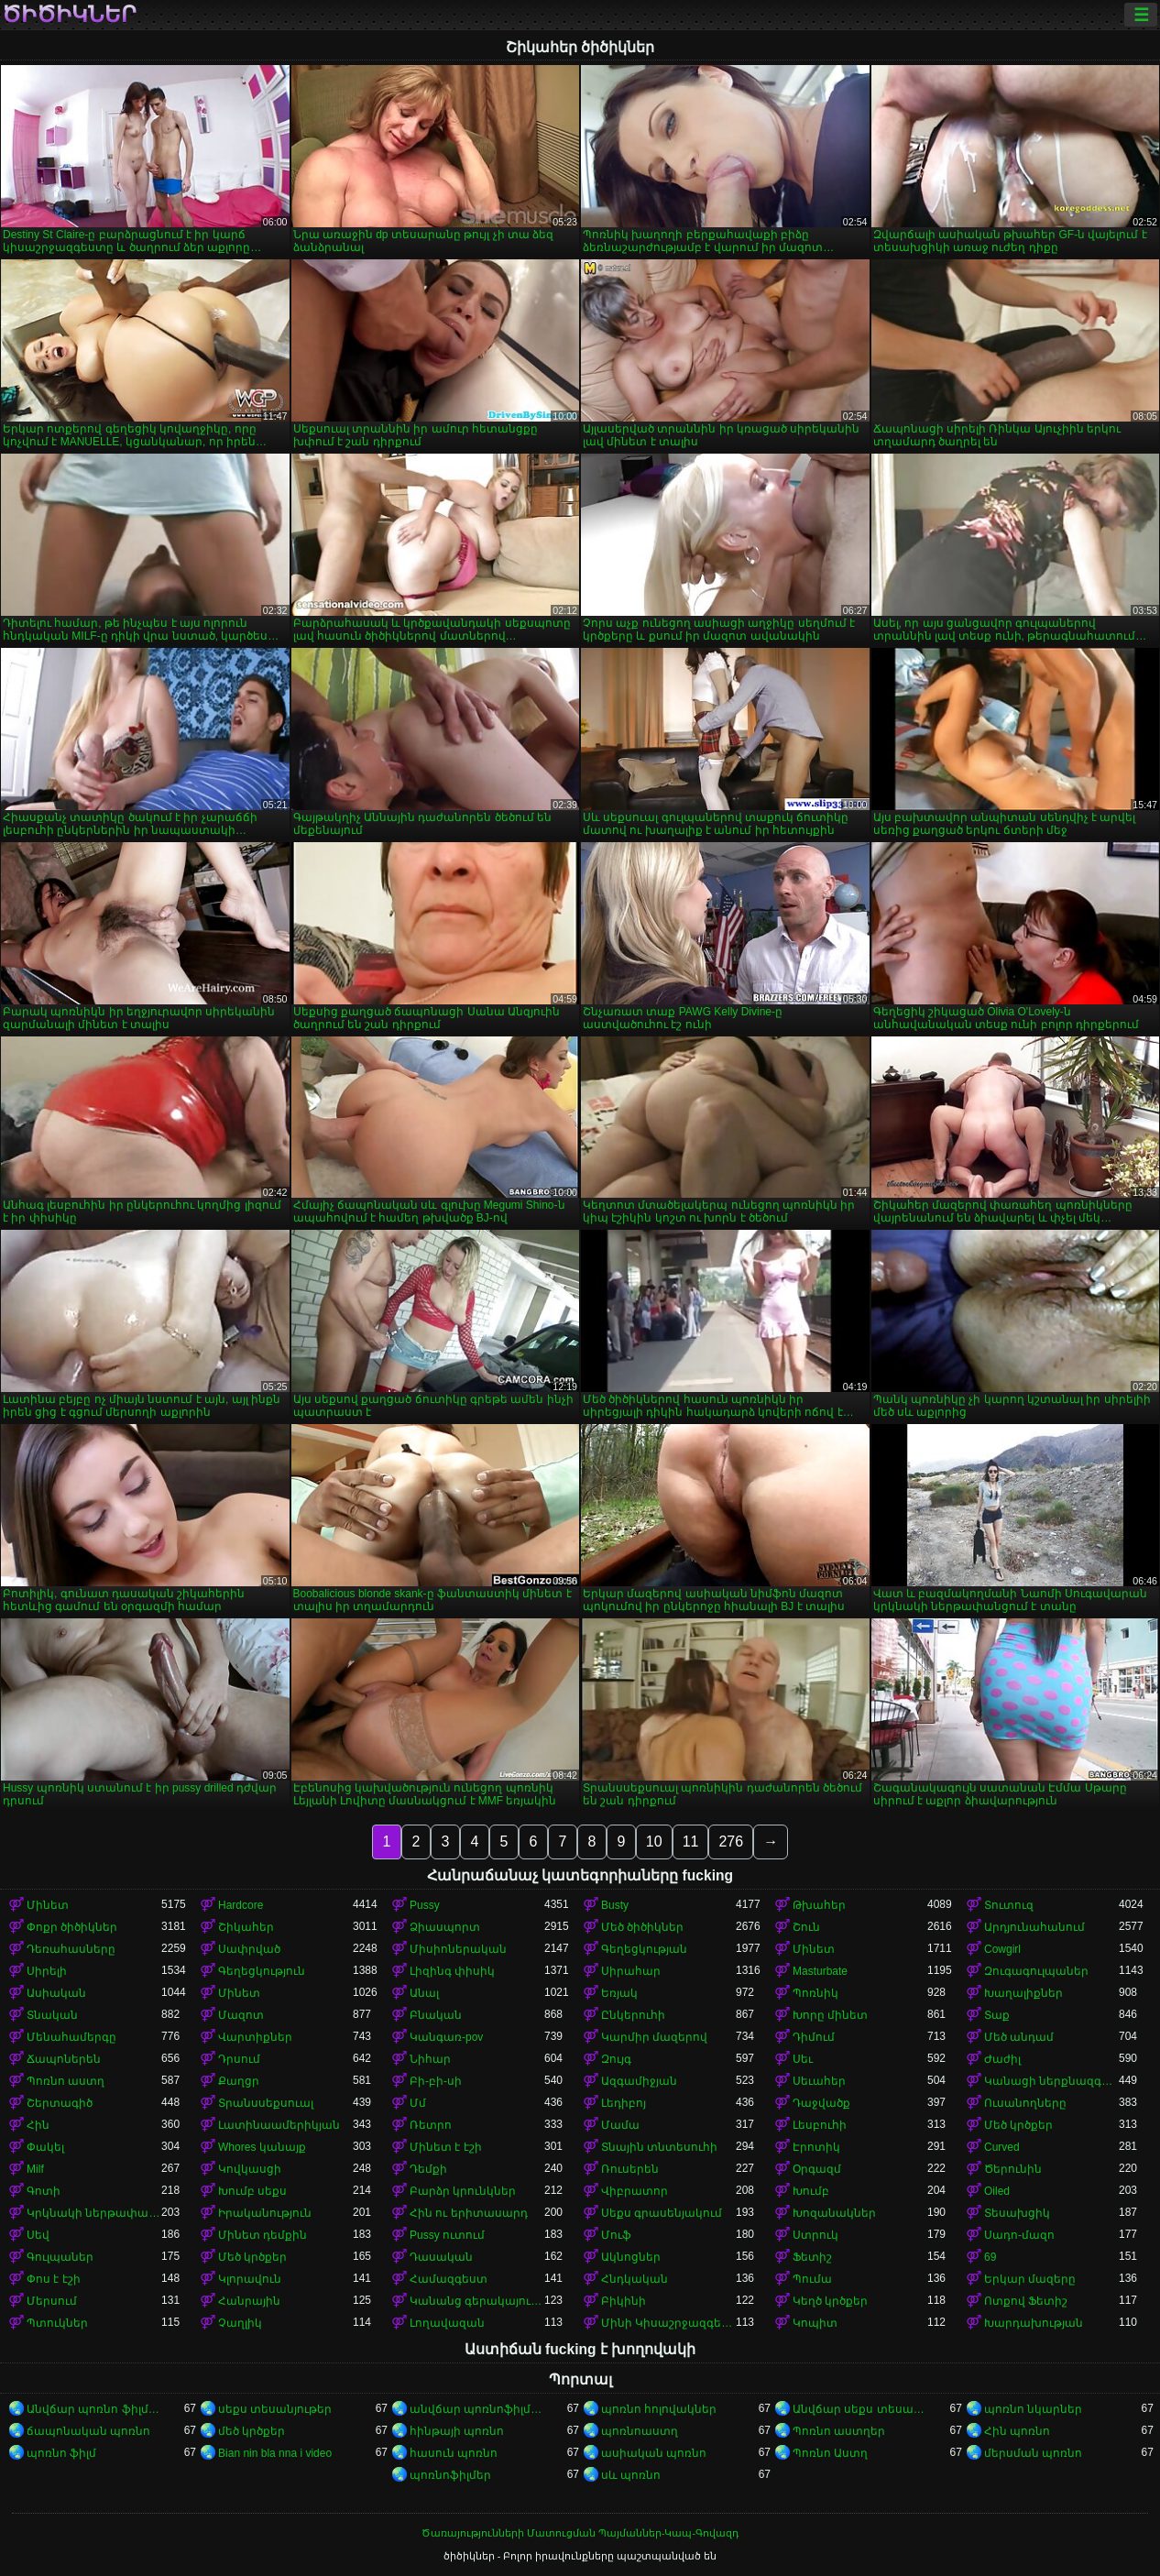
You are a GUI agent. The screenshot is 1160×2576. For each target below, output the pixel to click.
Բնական (436, 2015)
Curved (1002, 2147)
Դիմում (814, 2037)
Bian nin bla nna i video (275, 2453)
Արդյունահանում (1034, 1927)
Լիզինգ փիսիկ (452, 1971)
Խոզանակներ (834, 2213)
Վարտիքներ (255, 2037)
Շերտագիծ (60, 2103)
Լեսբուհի (820, 2125)
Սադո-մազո (1019, 2235)
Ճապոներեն (64, 2059)
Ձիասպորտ (445, 1927)
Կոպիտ (815, 2323)
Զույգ (616, 2059)
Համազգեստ (448, 2279)
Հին (38, 2125)
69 (990, 2257)
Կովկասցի (249, 2169)
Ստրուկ (815, 2235)
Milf (35, 2169)
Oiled (997, 2191)
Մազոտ (241, 2015)
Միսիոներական (458, 1949)
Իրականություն (265, 2213)
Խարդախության (1033, 2323)
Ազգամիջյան (639, 2081)
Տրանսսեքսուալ (265, 2103)
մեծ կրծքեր (251, 2431)
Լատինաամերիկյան (279, 2125)
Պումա (812, 2279)
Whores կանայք (262, 2147)
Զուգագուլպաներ (1036, 1971)
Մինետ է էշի (446, 2147)
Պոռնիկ (815, 1993)
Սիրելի (47, 1971)
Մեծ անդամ (1019, 2037)
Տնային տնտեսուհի (659, 2147)
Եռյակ (619, 1993)
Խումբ (811, 2191)
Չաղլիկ (240, 2323)
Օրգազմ (817, 2169)
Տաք (997, 2015)
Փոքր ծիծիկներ (72, 1927)
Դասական (441, 2257)
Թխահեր (819, 1905)
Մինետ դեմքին (262, 2235)
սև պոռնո (631, 2475)
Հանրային (249, 2301)
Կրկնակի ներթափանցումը (94, 2213)
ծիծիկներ (69, 15)
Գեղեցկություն (261, 1971)
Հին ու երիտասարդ (469, 2213)
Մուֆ (616, 2235)
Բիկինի (623, 2301)
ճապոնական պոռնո (88, 2431)
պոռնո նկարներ (1033, 2409)
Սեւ (803, 2059)
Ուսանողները (1025, 2103)
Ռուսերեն (630, 2169)
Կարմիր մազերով (654, 2037)
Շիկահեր (246, 1927)
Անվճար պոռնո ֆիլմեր (94, 2409)
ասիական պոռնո (653, 2453)
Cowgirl (1002, 1949)
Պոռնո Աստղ (830, 2453)
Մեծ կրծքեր (1018, 2125)
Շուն (806, 1927)
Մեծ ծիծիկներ (642, 1927)
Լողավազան (447, 2323)
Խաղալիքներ (1023, 1993)
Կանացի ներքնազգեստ (1051, 2081)
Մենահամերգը (71, 2037)
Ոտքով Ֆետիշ (1025, 2301)
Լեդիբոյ (623, 2103)
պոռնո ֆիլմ (61, 2453)
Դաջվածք (821, 2103)
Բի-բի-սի (436, 2081)
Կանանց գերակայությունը (477, 2301)
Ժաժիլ (1002, 2059)
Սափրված (249, 1949)
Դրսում (239, 2059)
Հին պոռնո (1017, 2431)
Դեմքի (428, 2169)
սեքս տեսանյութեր (275, 2409)
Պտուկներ (57, 2323)
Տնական (52, 2015)
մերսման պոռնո (1033, 2453)
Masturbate (820, 1971)
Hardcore (240, 1905)
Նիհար (430, 2059)
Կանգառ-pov (446, 2037)
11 (691, 1841)
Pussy (425, 1905)
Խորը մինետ (830, 2015)
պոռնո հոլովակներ (659, 2409)
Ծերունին (1013, 2169)
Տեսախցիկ (1017, 2213)
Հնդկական (634, 2279)
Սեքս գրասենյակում (661, 2213)
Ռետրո (431, 2125)
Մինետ (48, 1905)
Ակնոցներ (631, 2257)
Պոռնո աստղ (65, 2081)
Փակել (45, 2147)
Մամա (620, 2125)
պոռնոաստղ (639, 2431)
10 (654, 1841)
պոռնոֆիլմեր (450, 2475)
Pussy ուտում (447, 2235)
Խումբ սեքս (252, 2191)
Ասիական (56, 1993)
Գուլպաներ (60, 2257)
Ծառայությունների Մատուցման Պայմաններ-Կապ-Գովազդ (580, 2532)
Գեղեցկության (644, 1949)
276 (730, 1841)
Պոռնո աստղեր (839, 2431)
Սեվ (38, 2235)
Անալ (424, 1993)
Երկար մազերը (1030, 2279)
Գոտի (43, 2191)
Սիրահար (631, 1971)
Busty (615, 1905)
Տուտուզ (1009, 1905)
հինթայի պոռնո (457, 2431)
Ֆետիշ (812, 2257)
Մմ (418, 2103)
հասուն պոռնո (454, 2453)
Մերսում (52, 2301)
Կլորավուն (249, 2279)
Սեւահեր (819, 2081)
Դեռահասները (71, 1949)
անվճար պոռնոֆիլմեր (477, 2409)
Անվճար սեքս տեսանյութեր (860, 2409)
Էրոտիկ (816, 2147)
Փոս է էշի (54, 2279)
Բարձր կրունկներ (463, 2191)
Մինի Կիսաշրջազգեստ (668, 2323)
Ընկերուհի (633, 2015)
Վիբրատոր (634, 2191)
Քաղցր (238, 2081)
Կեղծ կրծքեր (830, 2301)
